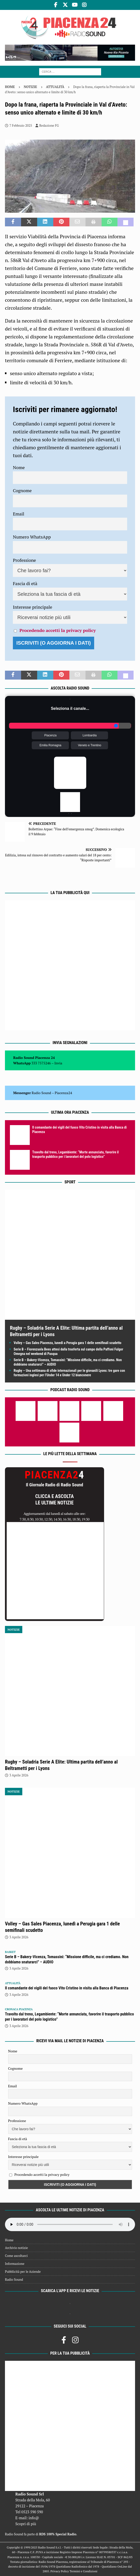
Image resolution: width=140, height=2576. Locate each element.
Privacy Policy (59, 2571)
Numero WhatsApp (32, 537)
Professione (24, 560)
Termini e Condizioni (83, 2571)
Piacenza (50, 735)
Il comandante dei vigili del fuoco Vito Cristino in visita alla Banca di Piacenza (66, 1988)
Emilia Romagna (50, 745)
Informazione (14, 2263)
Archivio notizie (16, 2248)
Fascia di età (25, 583)
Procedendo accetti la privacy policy (57, 630)
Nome (19, 467)
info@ (33, 2517)
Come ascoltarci (16, 2255)
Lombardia (90, 735)
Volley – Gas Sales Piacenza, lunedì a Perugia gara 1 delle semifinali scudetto (67, 1343)
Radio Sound (41, 1092)
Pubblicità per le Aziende (23, 2271)
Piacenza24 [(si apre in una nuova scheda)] (63, 1092)
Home (9, 2240)
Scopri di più (25, 2523)
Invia (58, 1063)
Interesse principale (32, 607)
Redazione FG (49, 125)
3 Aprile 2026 (18, 1775)
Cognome (22, 490)
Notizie (30, 87)
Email (18, 514)
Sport (70, 1182)
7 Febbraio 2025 (20, 125)
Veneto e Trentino (89, 745)
